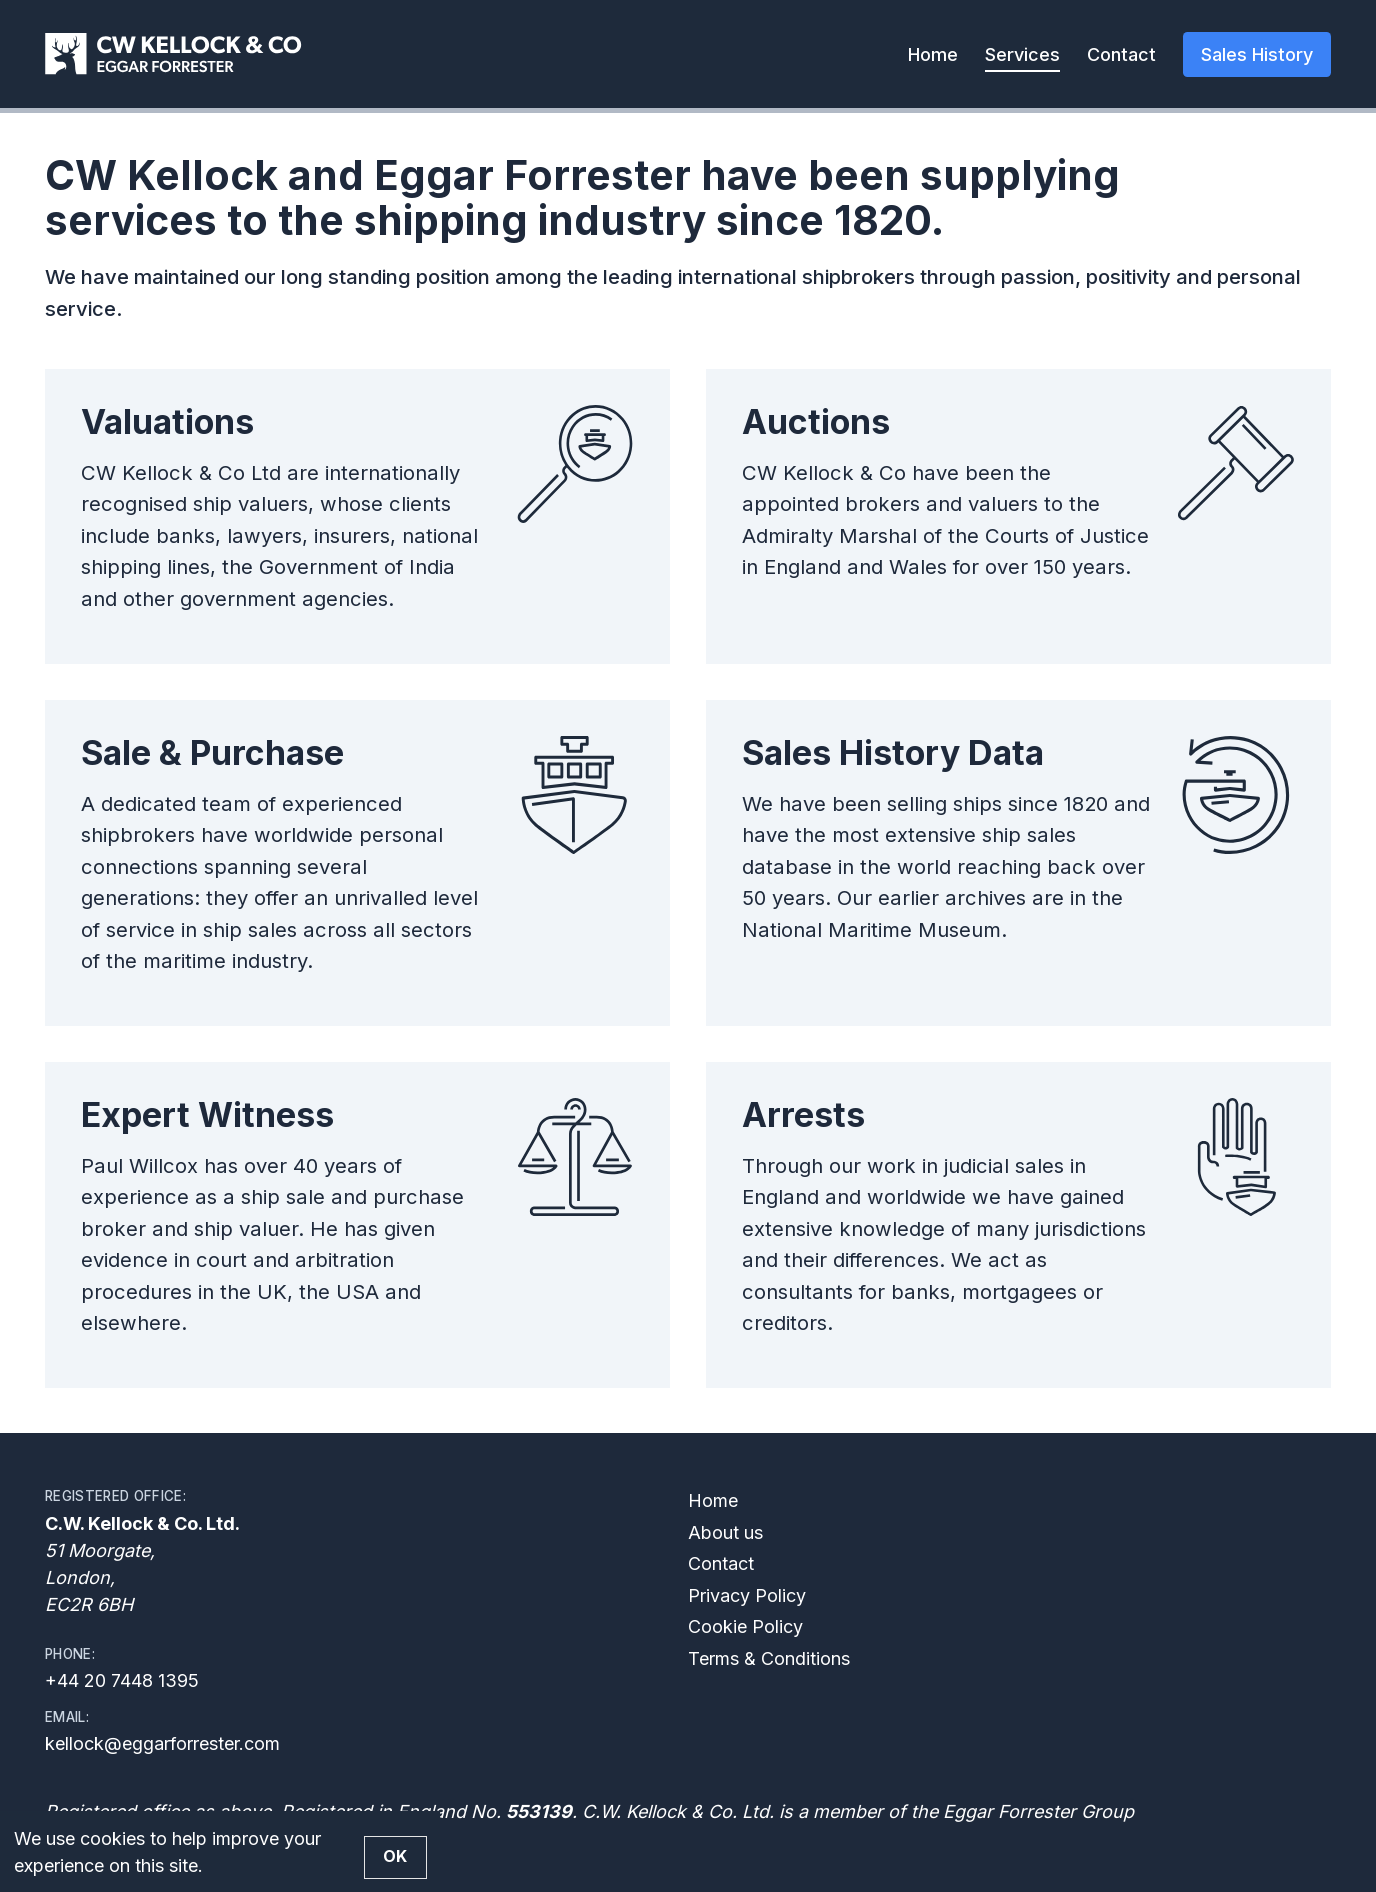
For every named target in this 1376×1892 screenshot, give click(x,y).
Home (933, 54)
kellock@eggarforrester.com (162, 1743)
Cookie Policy (745, 1626)
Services (1022, 54)
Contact (1121, 54)
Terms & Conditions (769, 1658)
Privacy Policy (747, 1595)
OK (395, 1856)
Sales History (1257, 54)
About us (725, 1532)
